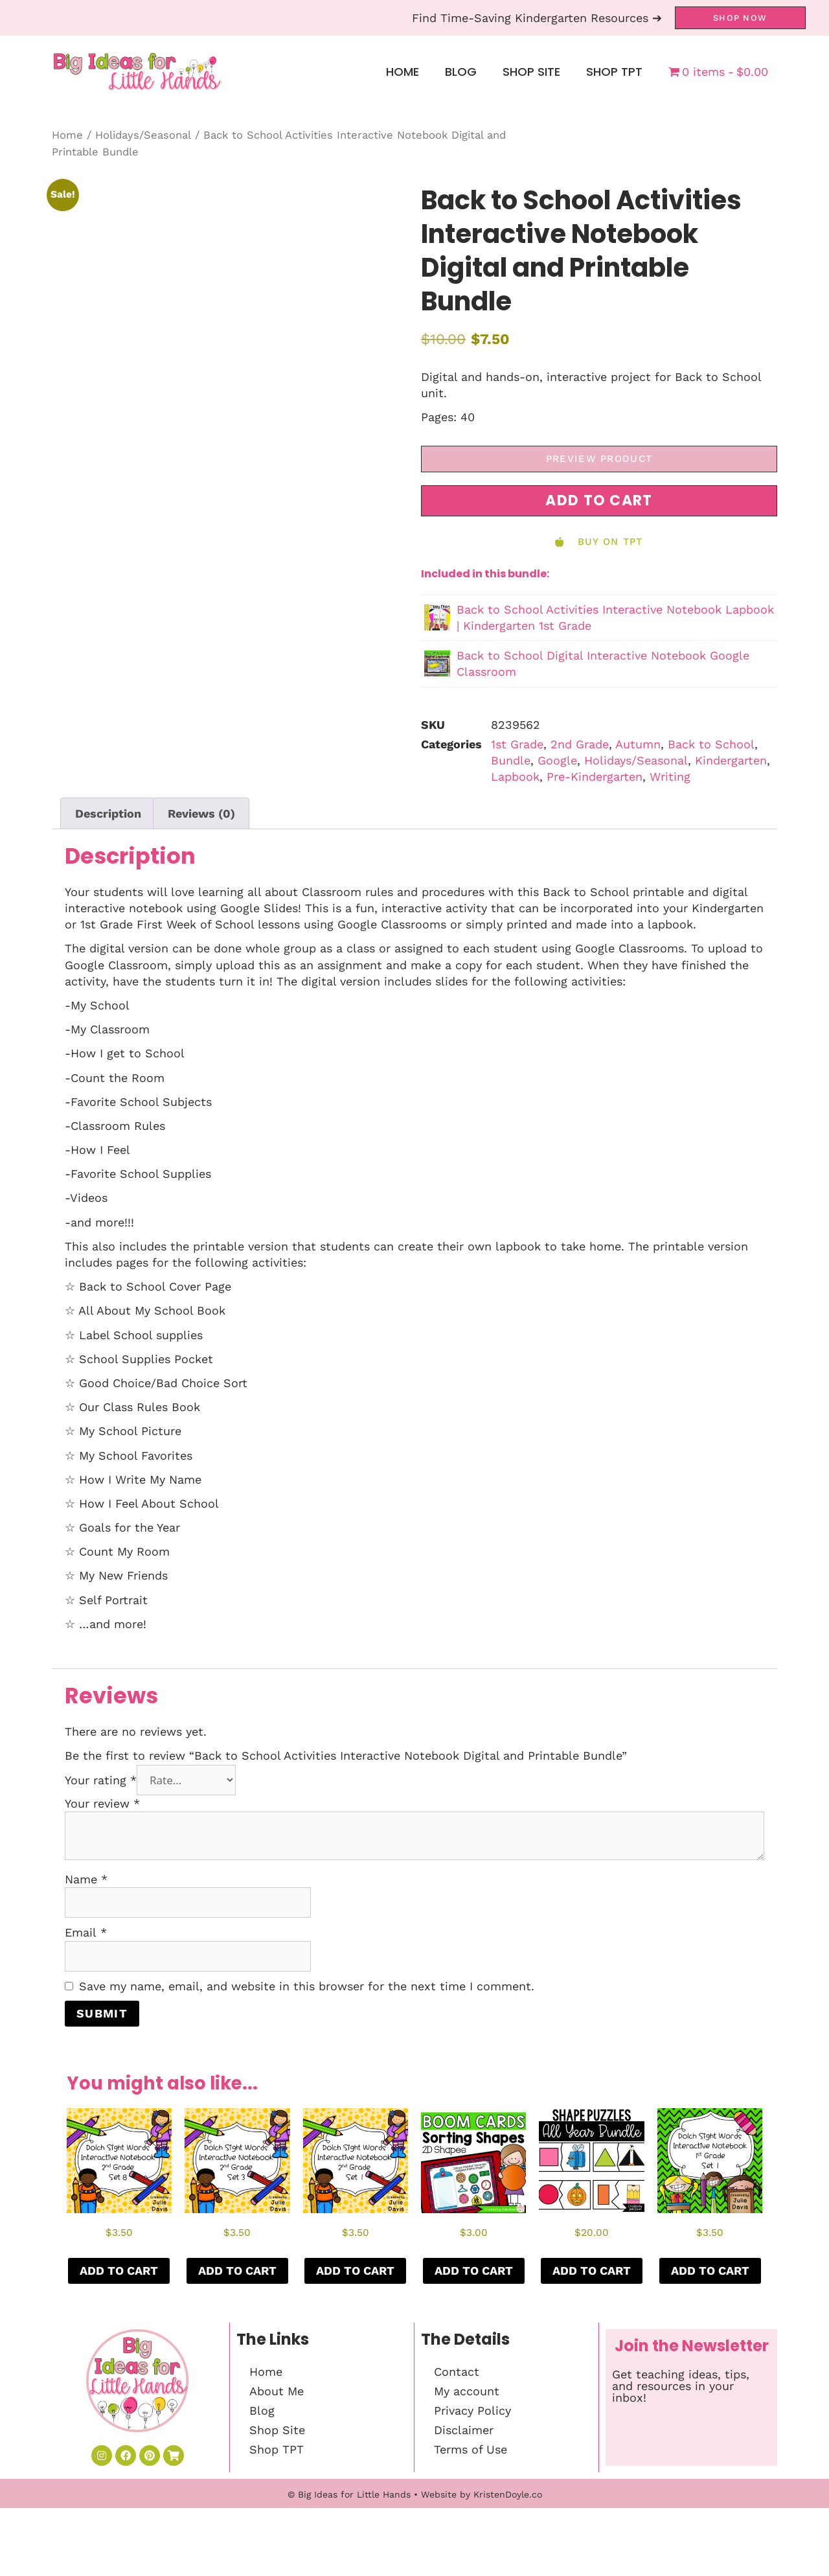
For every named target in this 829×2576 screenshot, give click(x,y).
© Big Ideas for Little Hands (349, 2494)
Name (86, 1879)
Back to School (711, 744)
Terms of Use (470, 2449)
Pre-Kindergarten (594, 776)
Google (557, 760)
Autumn (638, 744)
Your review (102, 1803)
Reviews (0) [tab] (201, 813)
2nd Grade (580, 744)
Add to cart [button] (119, 2270)
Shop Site (531, 71)
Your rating (101, 1780)
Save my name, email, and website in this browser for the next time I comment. (306, 1986)
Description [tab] (108, 813)
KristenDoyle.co (507, 2494)
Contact (456, 2371)
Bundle (510, 760)
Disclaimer (464, 2430)
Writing (670, 776)
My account (466, 2391)
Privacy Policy (472, 2410)
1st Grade (517, 744)
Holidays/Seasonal (143, 135)
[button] (599, 500)
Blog (461, 71)
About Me (276, 2391)
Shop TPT (614, 71)
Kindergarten (731, 760)
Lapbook (515, 776)
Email (86, 1932)
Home (402, 71)
